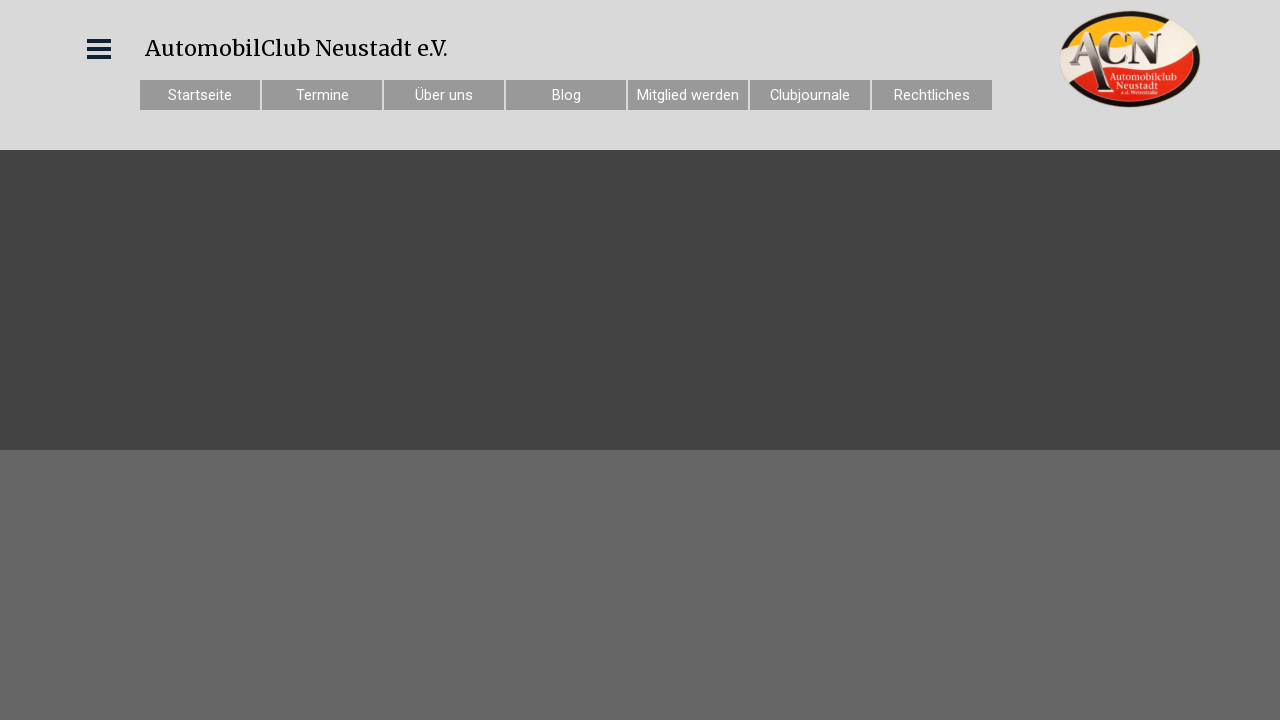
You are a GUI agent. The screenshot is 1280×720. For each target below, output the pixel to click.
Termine (322, 95)
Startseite (200, 95)
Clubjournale (810, 95)
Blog (566, 95)
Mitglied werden (688, 95)
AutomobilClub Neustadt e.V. (296, 48)
